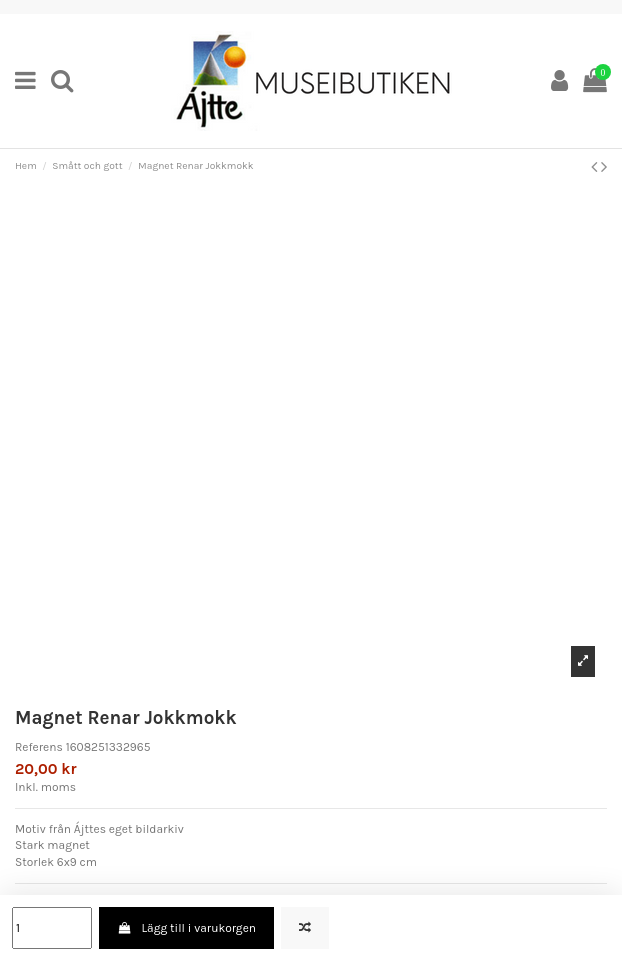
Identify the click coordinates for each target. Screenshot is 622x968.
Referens (39, 747)
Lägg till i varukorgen (186, 928)
